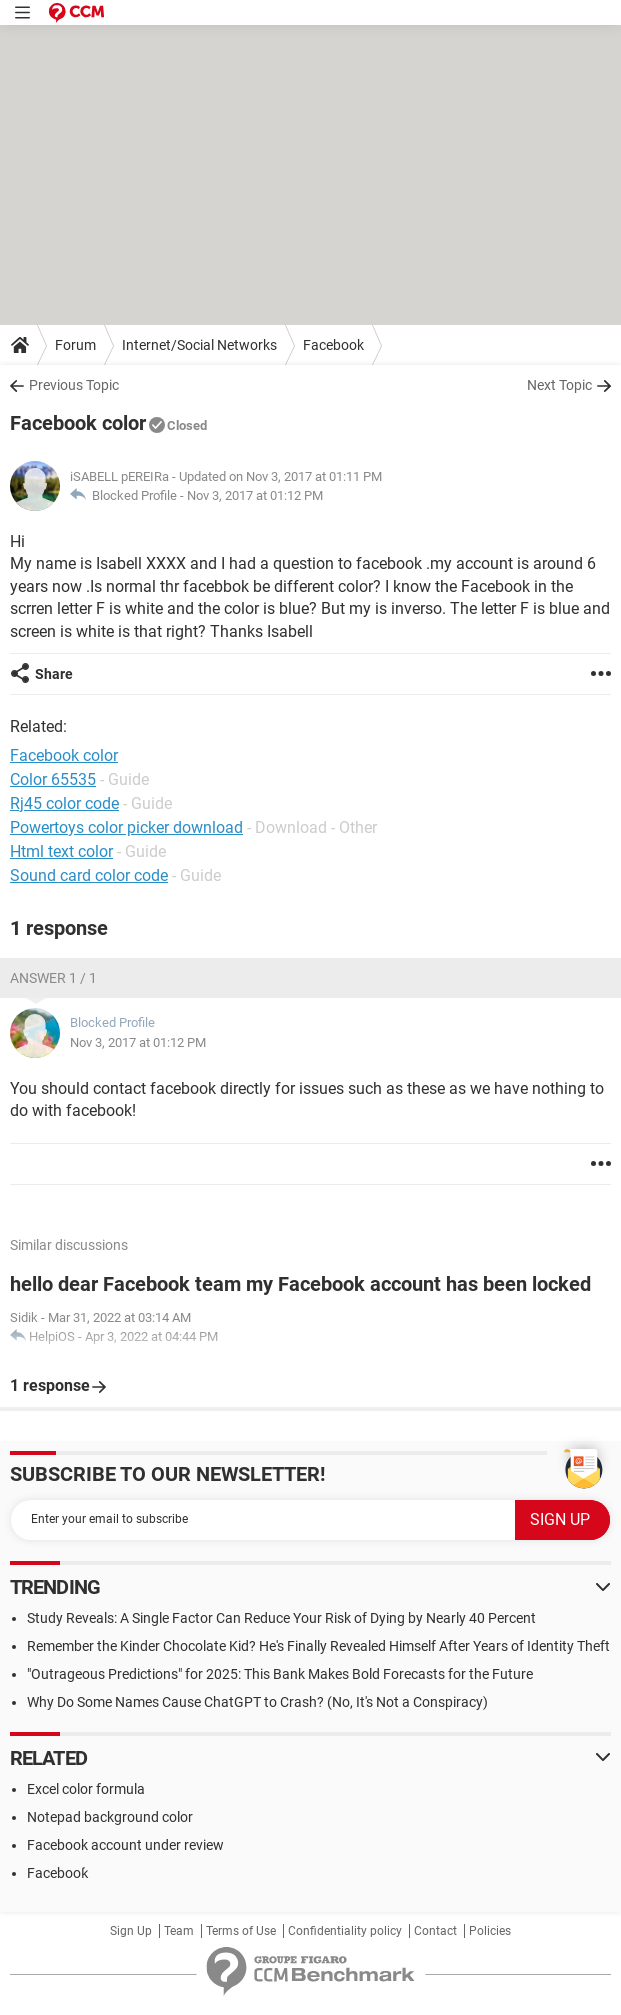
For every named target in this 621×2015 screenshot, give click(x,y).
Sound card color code (89, 875)
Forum (75, 345)
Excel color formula (86, 1789)
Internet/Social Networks (199, 345)
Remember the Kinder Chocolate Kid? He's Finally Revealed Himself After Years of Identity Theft (318, 1646)
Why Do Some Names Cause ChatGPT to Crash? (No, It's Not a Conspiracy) (257, 1702)
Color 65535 (53, 779)
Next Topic (559, 385)
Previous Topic (74, 385)
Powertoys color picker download (126, 827)
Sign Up (131, 1931)
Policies (490, 1931)
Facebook (333, 345)
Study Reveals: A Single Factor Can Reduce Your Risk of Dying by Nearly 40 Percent (281, 1618)
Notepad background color (110, 1817)
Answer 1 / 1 (53, 978)
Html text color (61, 851)
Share (54, 674)
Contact (435, 1931)
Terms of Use (241, 1931)
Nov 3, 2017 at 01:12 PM (255, 495)
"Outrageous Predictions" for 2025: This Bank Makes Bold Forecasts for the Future (280, 1674)
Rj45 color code (64, 803)
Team (179, 1931)
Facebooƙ (57, 1873)
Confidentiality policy (345, 1931)
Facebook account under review (125, 1845)
